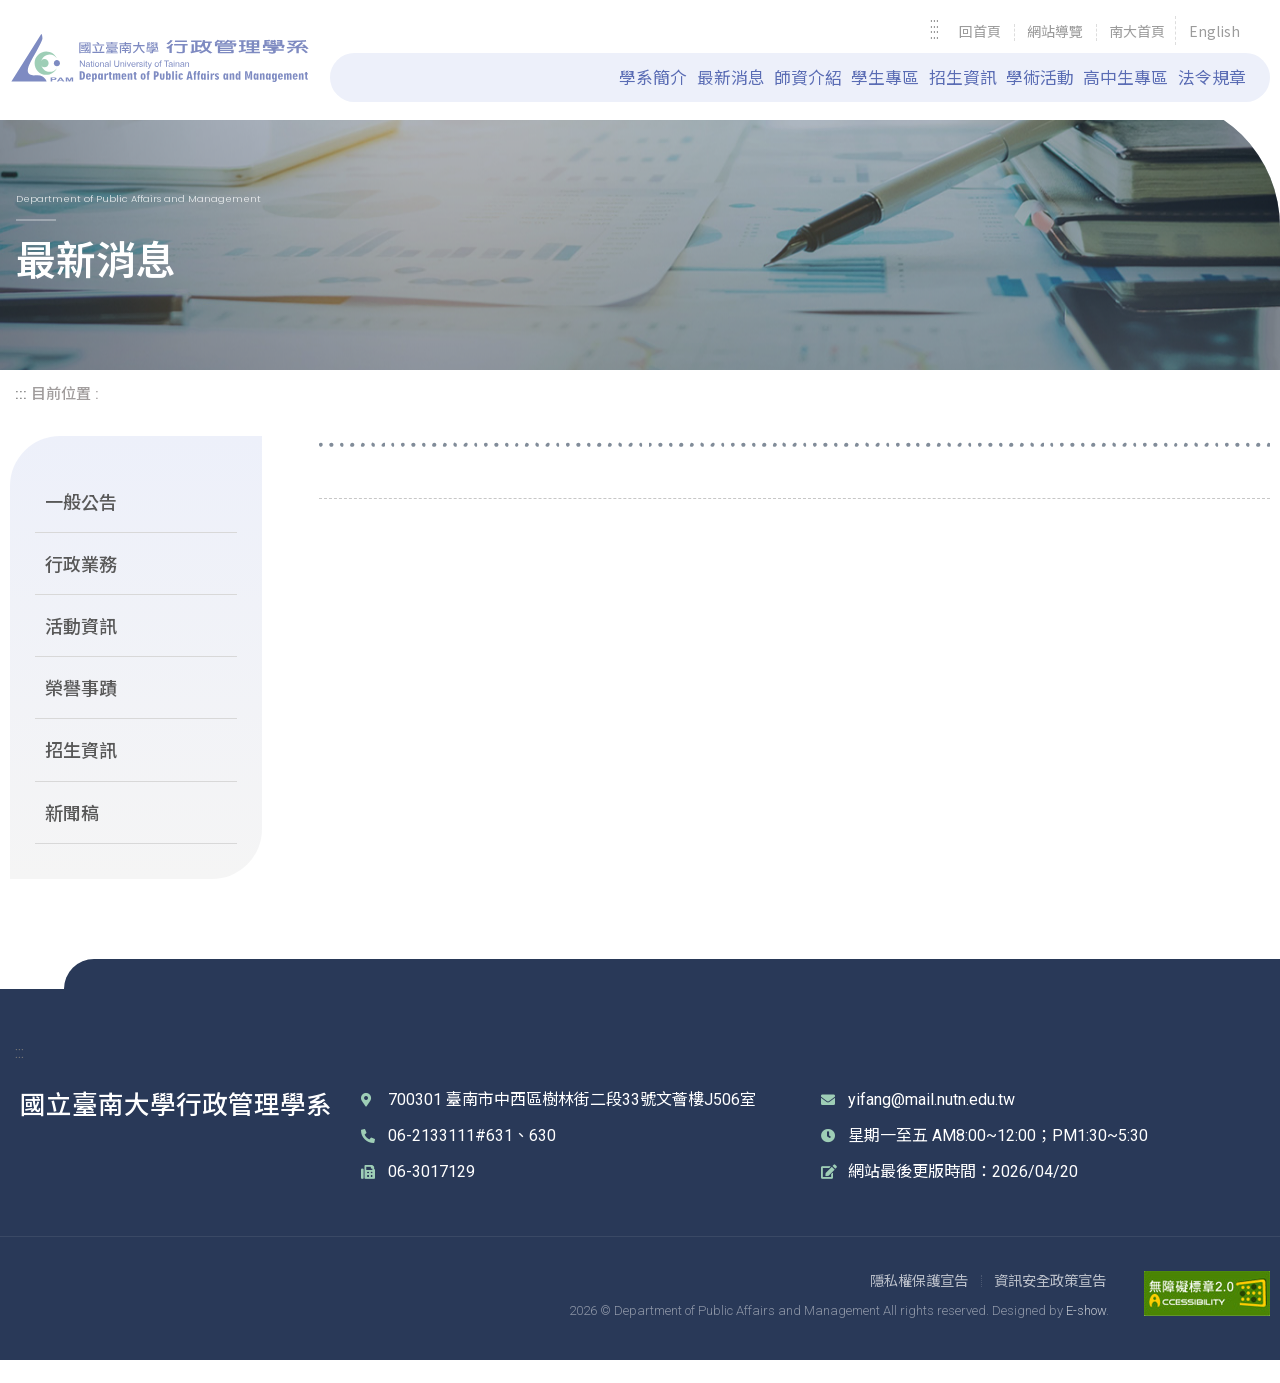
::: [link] (934, 32)
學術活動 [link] (1040, 77)
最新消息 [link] (731, 77)
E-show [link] (1086, 1332)
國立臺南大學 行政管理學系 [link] (160, 57)
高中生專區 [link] (1125, 77)
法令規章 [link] (1212, 77)
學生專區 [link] (885, 77)
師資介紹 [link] (808, 77)
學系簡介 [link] (653, 77)
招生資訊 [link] (963, 77)
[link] (980, 32)
